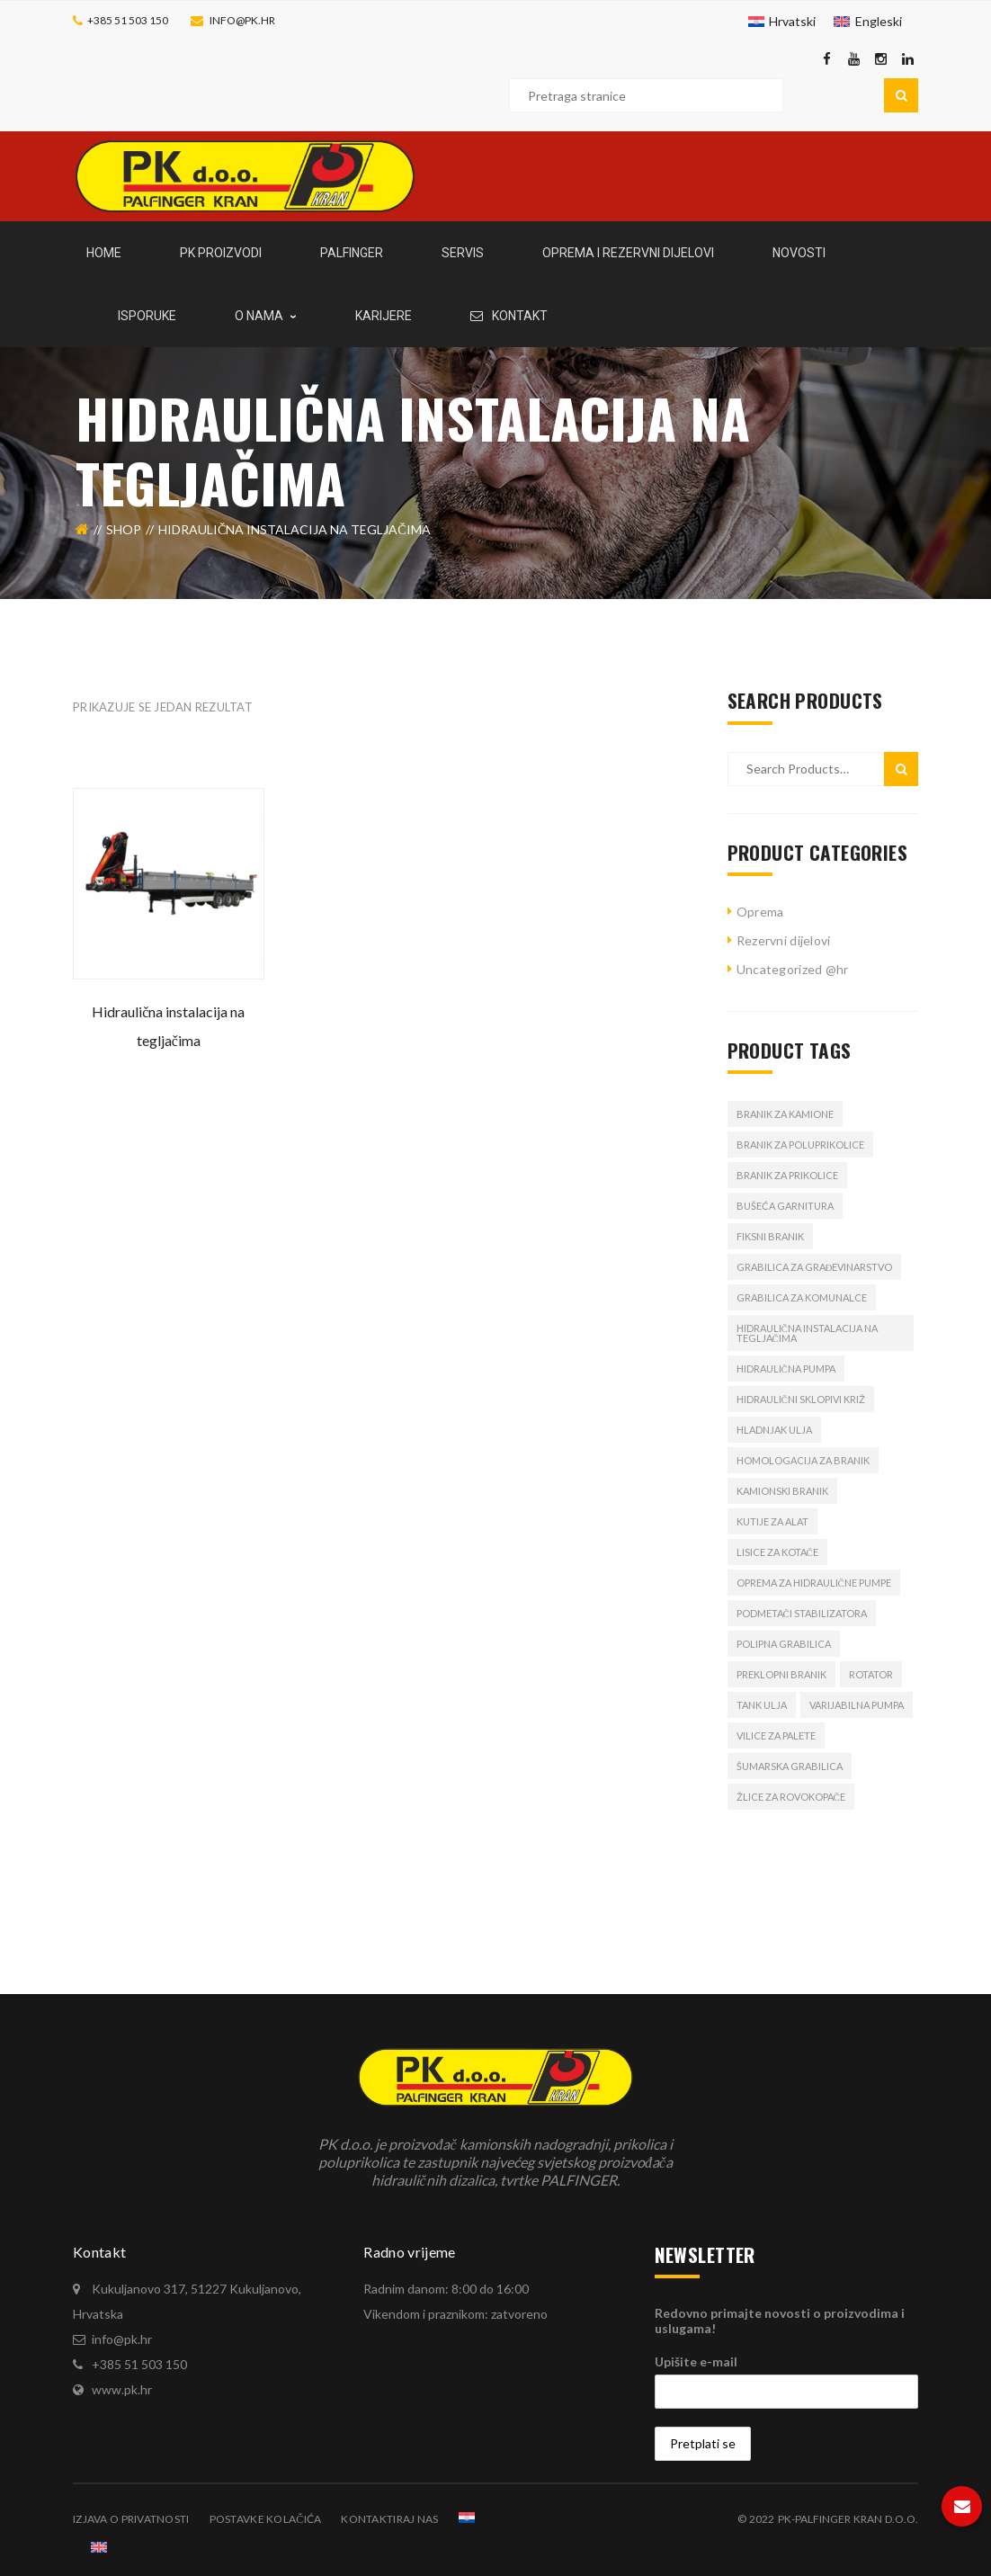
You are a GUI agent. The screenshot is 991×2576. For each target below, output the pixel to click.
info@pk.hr (242, 20)
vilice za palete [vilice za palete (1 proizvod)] (776, 1735)
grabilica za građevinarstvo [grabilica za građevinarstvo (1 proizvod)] (815, 1267)
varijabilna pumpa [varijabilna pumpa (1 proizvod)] (856, 1705)
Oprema (760, 911)
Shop (123, 529)
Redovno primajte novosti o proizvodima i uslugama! (780, 2320)
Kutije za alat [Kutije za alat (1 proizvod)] (772, 1521)
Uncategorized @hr (793, 969)
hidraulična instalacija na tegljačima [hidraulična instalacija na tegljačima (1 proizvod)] (807, 1333)
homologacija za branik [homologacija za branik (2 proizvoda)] (803, 1460)
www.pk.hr (122, 2389)
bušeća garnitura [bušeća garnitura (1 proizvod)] (785, 1206)
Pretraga (901, 95)
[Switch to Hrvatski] (782, 21)
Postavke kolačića (266, 2519)
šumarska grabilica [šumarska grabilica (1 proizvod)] (790, 1766)
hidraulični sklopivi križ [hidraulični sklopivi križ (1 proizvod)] (801, 1399)
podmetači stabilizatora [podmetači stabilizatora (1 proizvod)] (802, 1613)
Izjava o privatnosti (131, 2519)
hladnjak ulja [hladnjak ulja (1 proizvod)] (774, 1430)
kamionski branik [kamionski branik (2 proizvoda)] (782, 1491)
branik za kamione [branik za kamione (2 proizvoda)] (785, 1114)
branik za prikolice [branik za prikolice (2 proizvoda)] (787, 1175)
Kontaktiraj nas (389, 2519)
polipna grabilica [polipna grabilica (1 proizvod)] (784, 1644)
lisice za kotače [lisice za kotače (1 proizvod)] (777, 1552)
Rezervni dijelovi (784, 940)
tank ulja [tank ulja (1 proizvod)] (762, 1705)
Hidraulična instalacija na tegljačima (168, 1026)
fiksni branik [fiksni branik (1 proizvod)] (770, 1236)
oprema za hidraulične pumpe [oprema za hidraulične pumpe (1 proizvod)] (814, 1582)
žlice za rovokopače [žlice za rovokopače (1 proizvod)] (791, 1796)
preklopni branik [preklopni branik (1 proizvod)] (781, 1674)
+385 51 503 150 (127, 20)
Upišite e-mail (696, 2361)
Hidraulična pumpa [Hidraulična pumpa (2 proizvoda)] (786, 1368)
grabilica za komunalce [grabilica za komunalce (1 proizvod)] (802, 1297)
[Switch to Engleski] (868, 21)
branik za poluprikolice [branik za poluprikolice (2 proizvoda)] (800, 1144)
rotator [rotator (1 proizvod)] (871, 1674)
